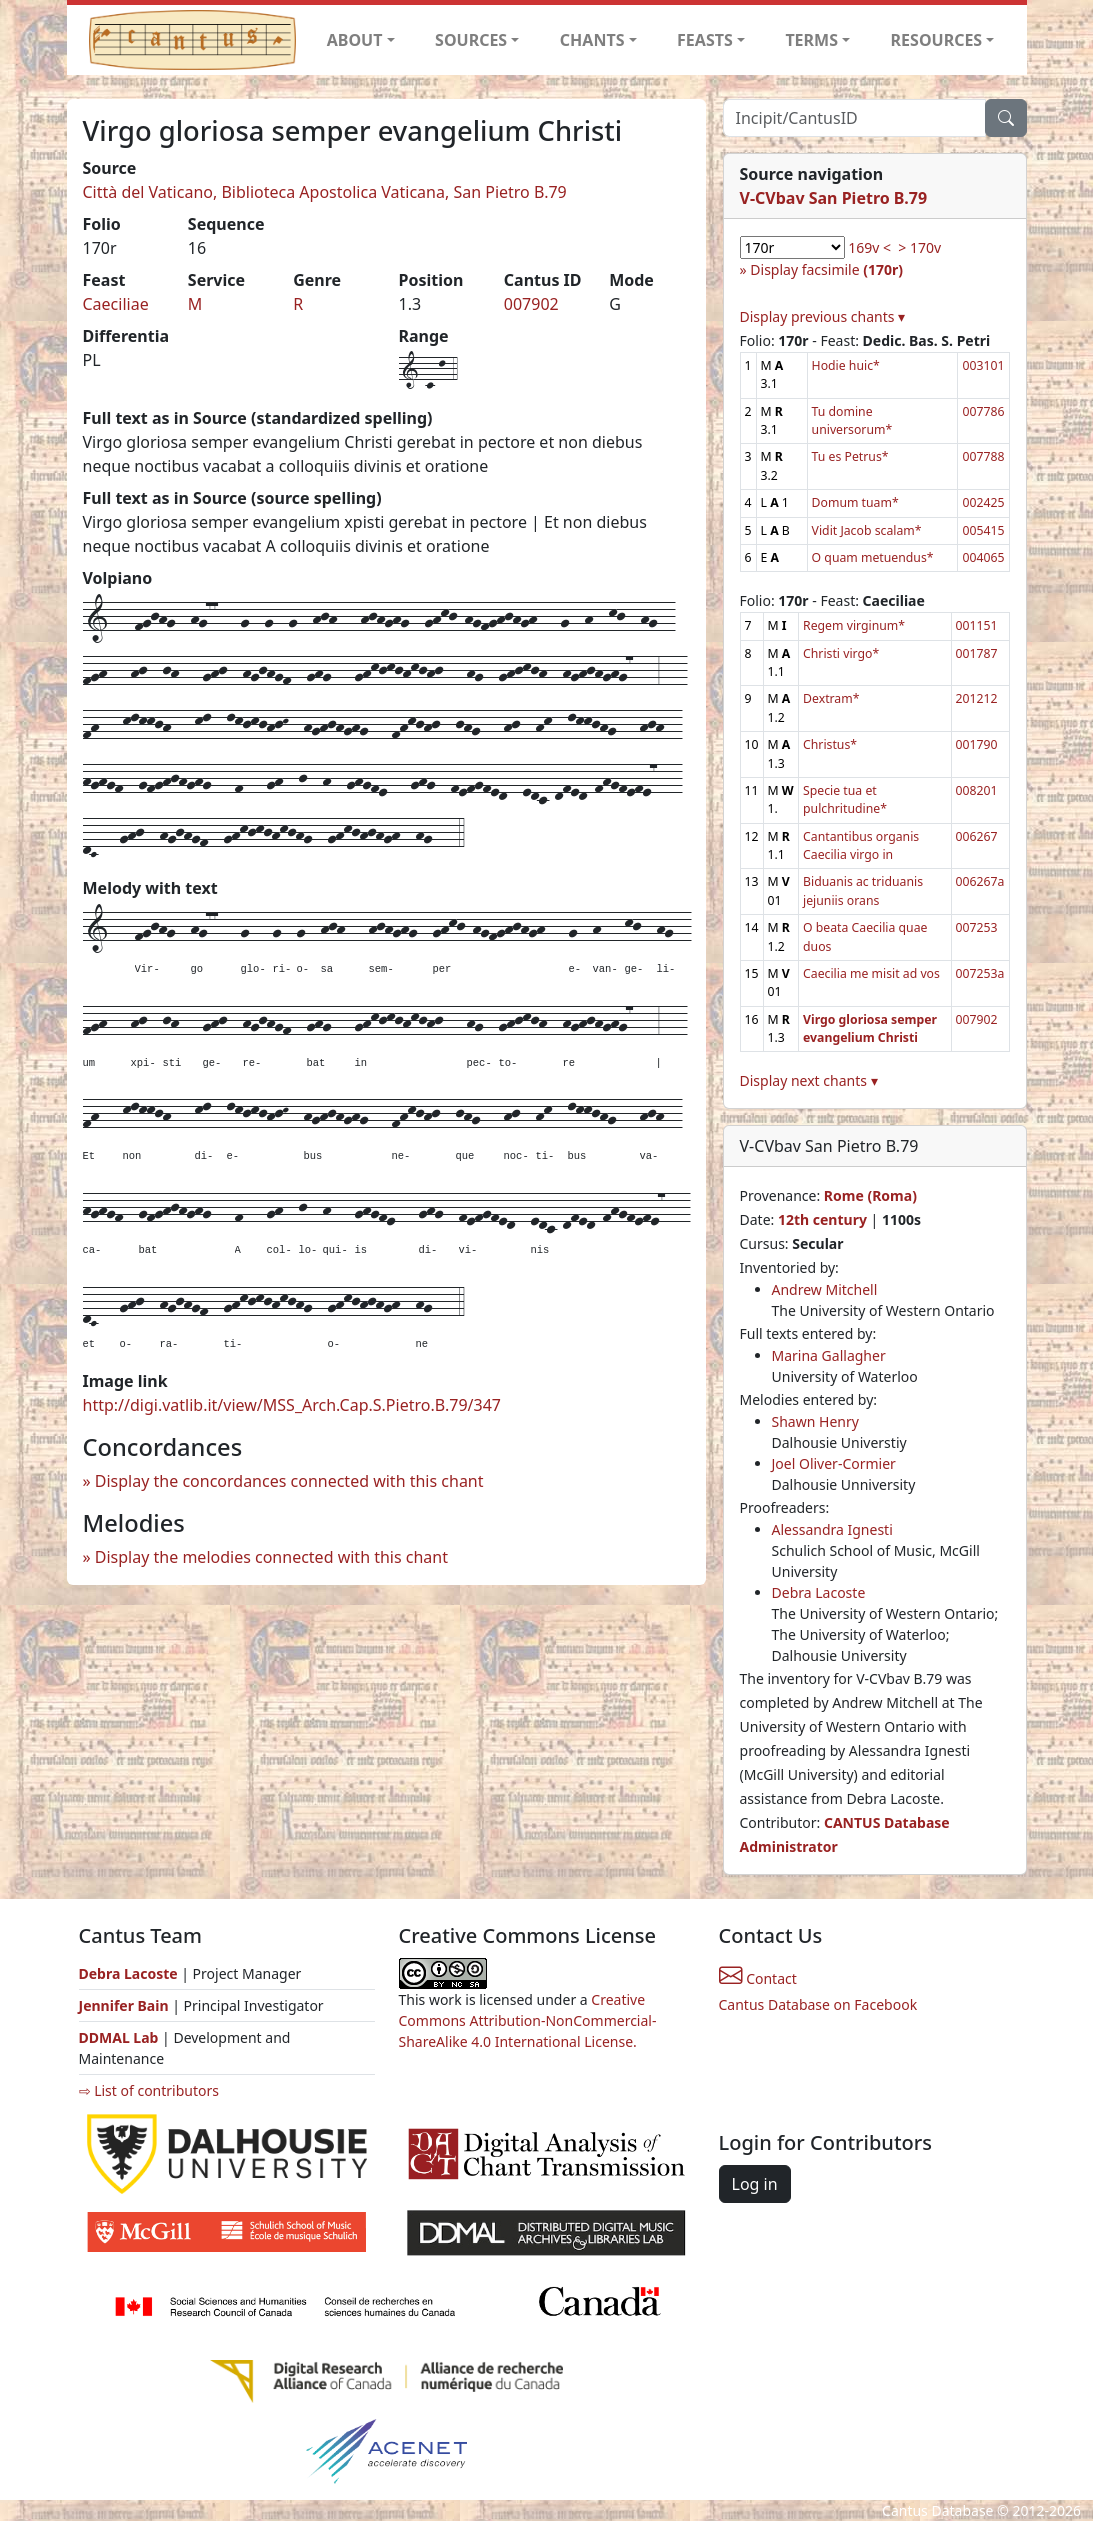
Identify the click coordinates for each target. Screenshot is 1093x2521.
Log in (755, 2184)
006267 (977, 836)
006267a (980, 881)
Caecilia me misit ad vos (871, 973)
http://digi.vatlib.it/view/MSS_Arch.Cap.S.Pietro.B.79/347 (292, 1405)
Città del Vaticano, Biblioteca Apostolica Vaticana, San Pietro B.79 (325, 192)
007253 (977, 927)
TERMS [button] (811, 40)
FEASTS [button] (705, 40)
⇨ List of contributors (149, 2090)
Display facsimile (826, 269)
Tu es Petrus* (850, 456)
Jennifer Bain (126, 2005)
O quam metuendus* (873, 557)
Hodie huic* (846, 365)
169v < (869, 247)
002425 (983, 502)
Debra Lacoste (819, 1592)
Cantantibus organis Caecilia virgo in (861, 845)
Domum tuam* (855, 502)
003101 (983, 365)
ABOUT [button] (355, 40)
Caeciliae (116, 304)
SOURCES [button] (471, 40)
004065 (983, 557)
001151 (977, 625)
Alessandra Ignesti (832, 1529)
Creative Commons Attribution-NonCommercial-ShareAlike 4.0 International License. (528, 2020)
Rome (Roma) (870, 1195)
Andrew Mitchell (825, 1289)
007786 (983, 411)
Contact (758, 1978)
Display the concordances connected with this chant (289, 1481)
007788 (983, 456)
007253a (980, 973)
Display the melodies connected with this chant (271, 1557)
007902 (531, 304)
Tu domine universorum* (852, 420)
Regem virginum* (854, 625)
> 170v (919, 247)
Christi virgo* (841, 653)
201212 (977, 698)
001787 (977, 653)
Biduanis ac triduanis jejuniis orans (863, 890)
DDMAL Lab (119, 2037)
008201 (977, 790)
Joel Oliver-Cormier (834, 1463)
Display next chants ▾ (809, 1080)
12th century (822, 1219)
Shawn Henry (815, 1421)
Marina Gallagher (829, 1355)
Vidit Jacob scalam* (867, 530)
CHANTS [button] (592, 40)
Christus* (830, 744)
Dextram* (831, 698)
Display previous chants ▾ (823, 316)
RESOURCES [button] (937, 40)
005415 (983, 530)
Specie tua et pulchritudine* (845, 799)
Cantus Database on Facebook (818, 2004)
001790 (977, 744)
